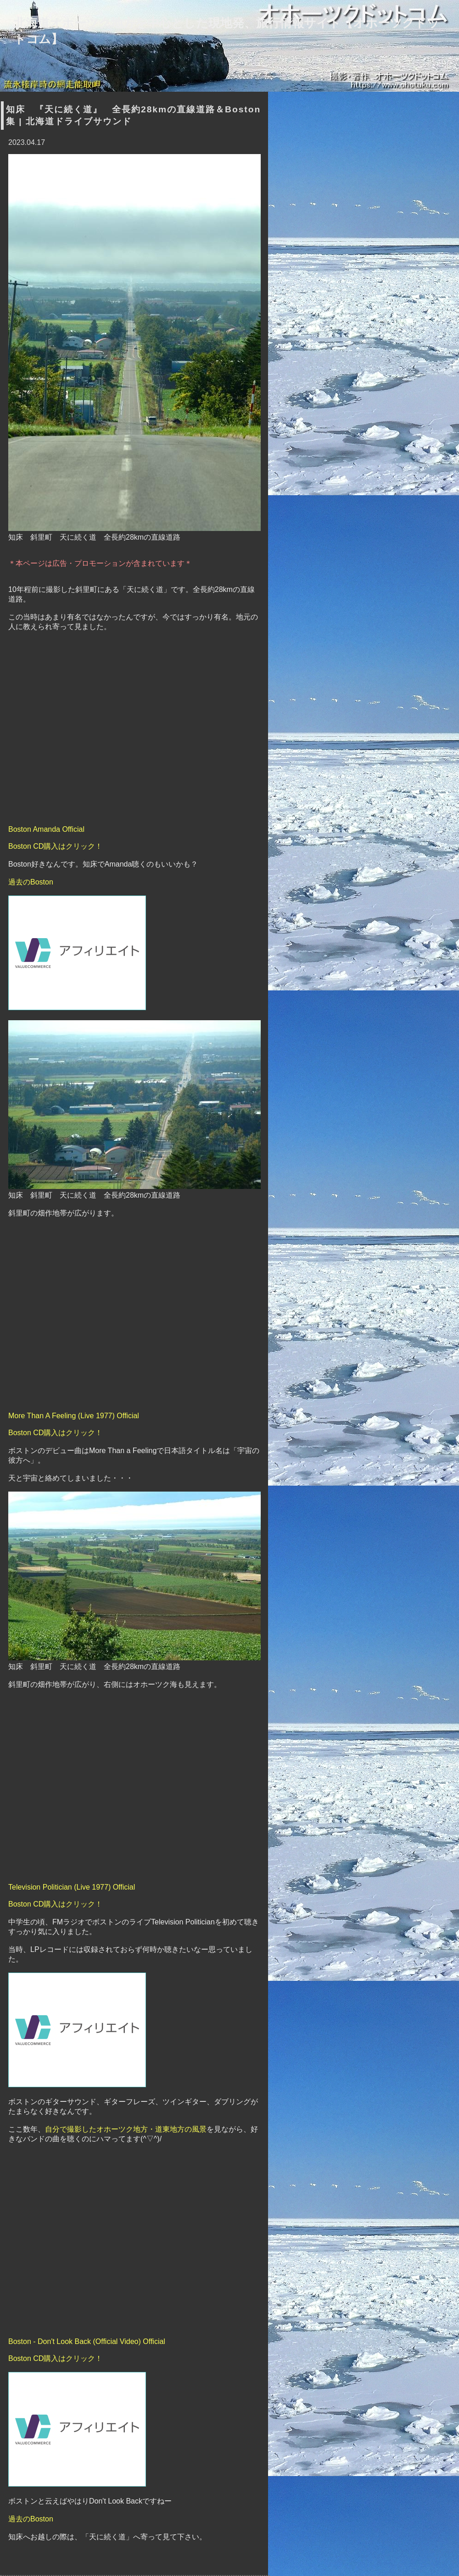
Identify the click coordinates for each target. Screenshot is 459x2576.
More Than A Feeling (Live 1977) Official (73, 1416)
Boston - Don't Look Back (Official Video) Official (86, 2341)
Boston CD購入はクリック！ (55, 846)
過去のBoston (30, 882)
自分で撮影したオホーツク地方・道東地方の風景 (126, 2129)
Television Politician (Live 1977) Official (71, 1887)
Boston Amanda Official (46, 829)
